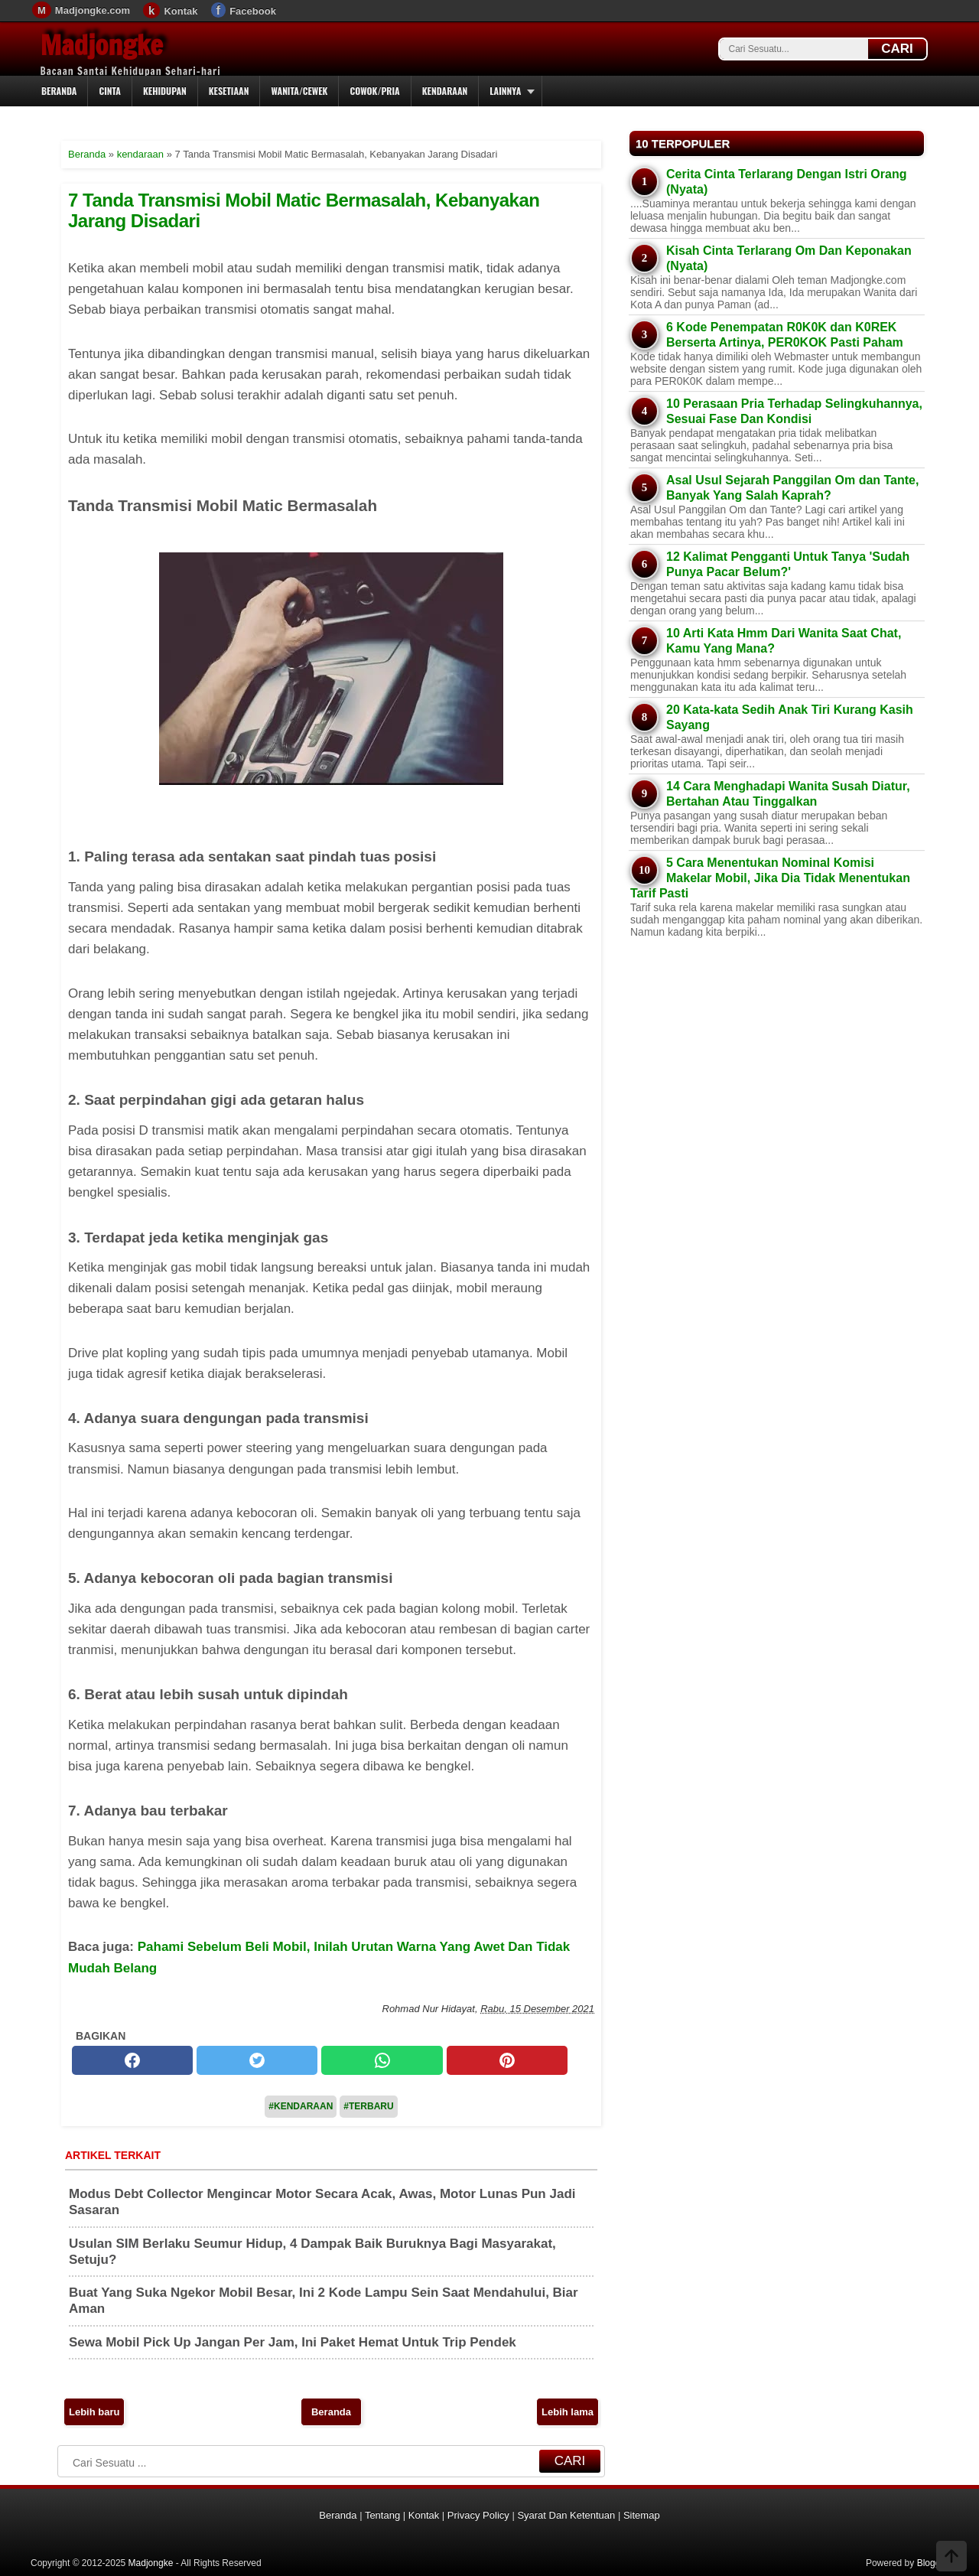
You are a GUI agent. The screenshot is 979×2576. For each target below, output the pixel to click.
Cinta (110, 90)
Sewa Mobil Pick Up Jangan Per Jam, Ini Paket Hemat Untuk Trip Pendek (292, 2342)
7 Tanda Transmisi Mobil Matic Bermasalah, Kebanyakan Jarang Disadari (303, 210)
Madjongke (102, 45)
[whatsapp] (381, 2060)
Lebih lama (568, 2412)
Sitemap (641, 2515)
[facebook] (132, 2060)
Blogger (932, 2563)
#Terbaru (368, 2106)
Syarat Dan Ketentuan (566, 2515)
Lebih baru (94, 2412)
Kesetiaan (229, 90)
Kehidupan (165, 90)
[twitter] (257, 2060)
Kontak (180, 11)
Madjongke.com (92, 10)
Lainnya (505, 90)
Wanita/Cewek (299, 90)
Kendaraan (445, 90)
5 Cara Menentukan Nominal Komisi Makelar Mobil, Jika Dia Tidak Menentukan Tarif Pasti (770, 878)
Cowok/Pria (374, 90)
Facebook (252, 11)
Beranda (58, 90)
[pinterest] (507, 2060)
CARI (897, 48)
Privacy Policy (478, 2515)
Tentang (382, 2515)
